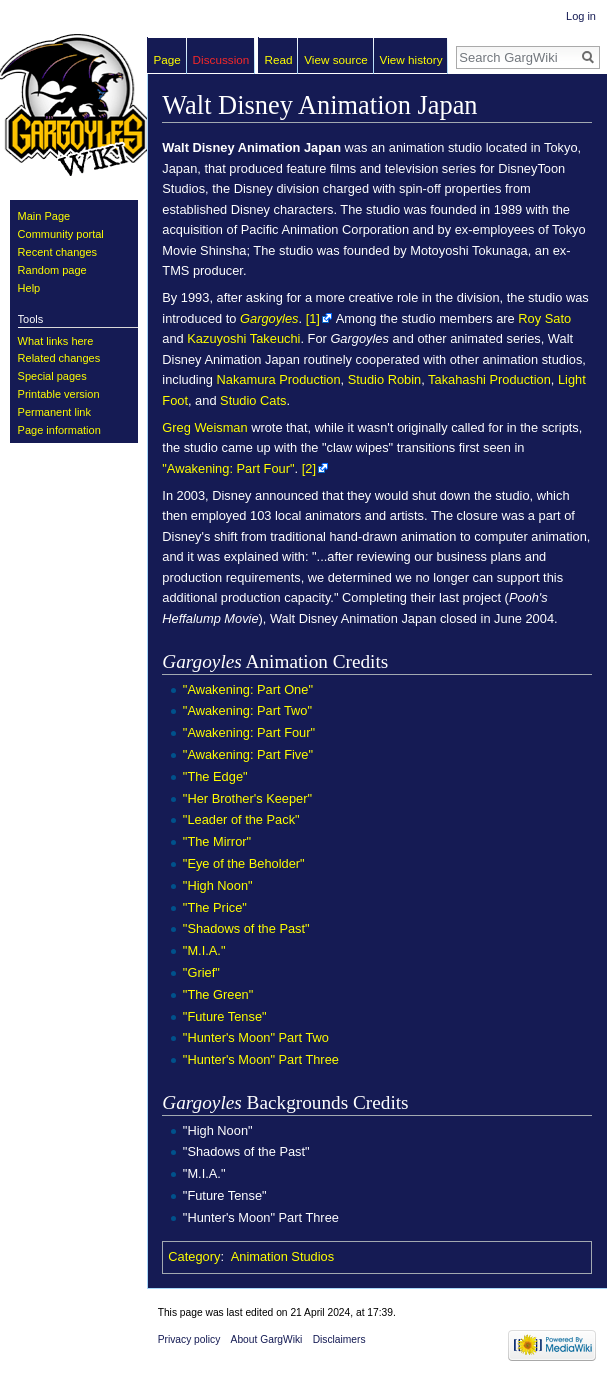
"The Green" (218, 994)
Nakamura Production (279, 379)
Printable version (59, 394)
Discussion (221, 59)
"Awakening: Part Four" (228, 468)
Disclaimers (339, 1339)
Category (194, 1256)
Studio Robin (384, 379)
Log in (581, 16)
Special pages (52, 376)
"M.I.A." (204, 950)
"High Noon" (218, 885)
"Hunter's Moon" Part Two (256, 1037)
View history (411, 59)
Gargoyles (269, 318)
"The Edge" (215, 776)
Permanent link (54, 412)
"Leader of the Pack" (241, 819)
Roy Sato (544, 318)
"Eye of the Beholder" (244, 863)
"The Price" (215, 907)
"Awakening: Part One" (248, 689)
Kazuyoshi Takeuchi (243, 338)
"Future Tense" (225, 1016)
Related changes (59, 358)
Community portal (61, 234)
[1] (313, 318)
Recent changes (58, 252)
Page (167, 59)
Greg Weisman (204, 427)
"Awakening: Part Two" (247, 710)
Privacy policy (189, 1339)
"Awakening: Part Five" (248, 754)
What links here (56, 341)
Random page (52, 270)
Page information (59, 430)
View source (336, 59)
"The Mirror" (217, 841)
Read (279, 59)
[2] (309, 468)
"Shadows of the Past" (246, 928)
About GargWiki (267, 1339)
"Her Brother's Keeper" (247, 798)
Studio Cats (253, 400)
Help (29, 288)
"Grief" (201, 972)
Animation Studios (282, 1256)
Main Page (44, 216)
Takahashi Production (489, 379)
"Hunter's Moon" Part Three (261, 1059)
